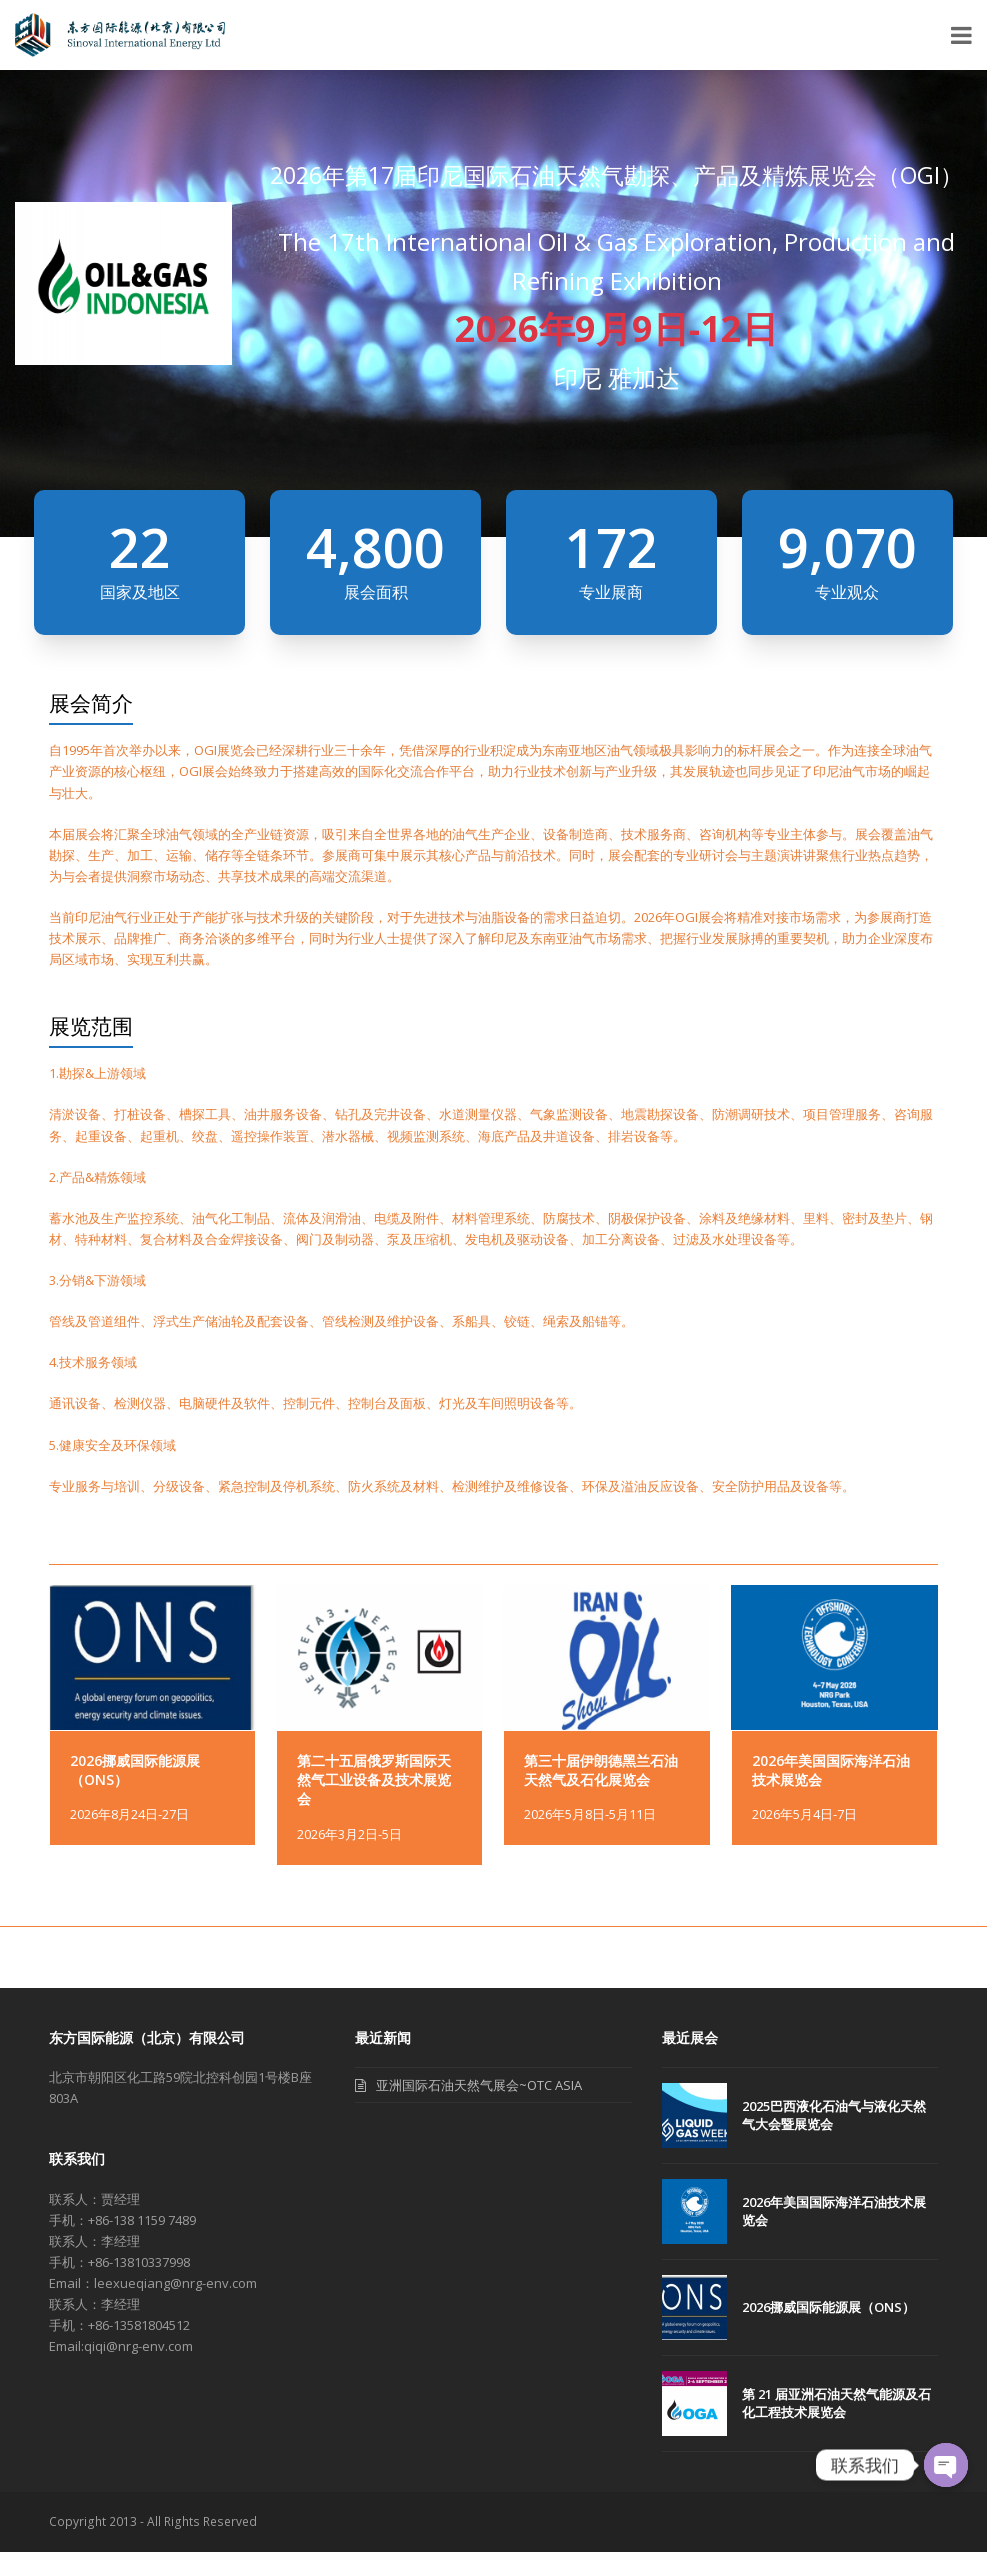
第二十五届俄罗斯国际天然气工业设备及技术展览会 (374, 1780)
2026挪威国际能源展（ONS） (143, 1958)
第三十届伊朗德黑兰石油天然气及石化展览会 (601, 1770)
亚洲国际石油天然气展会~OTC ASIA (479, 2085)
